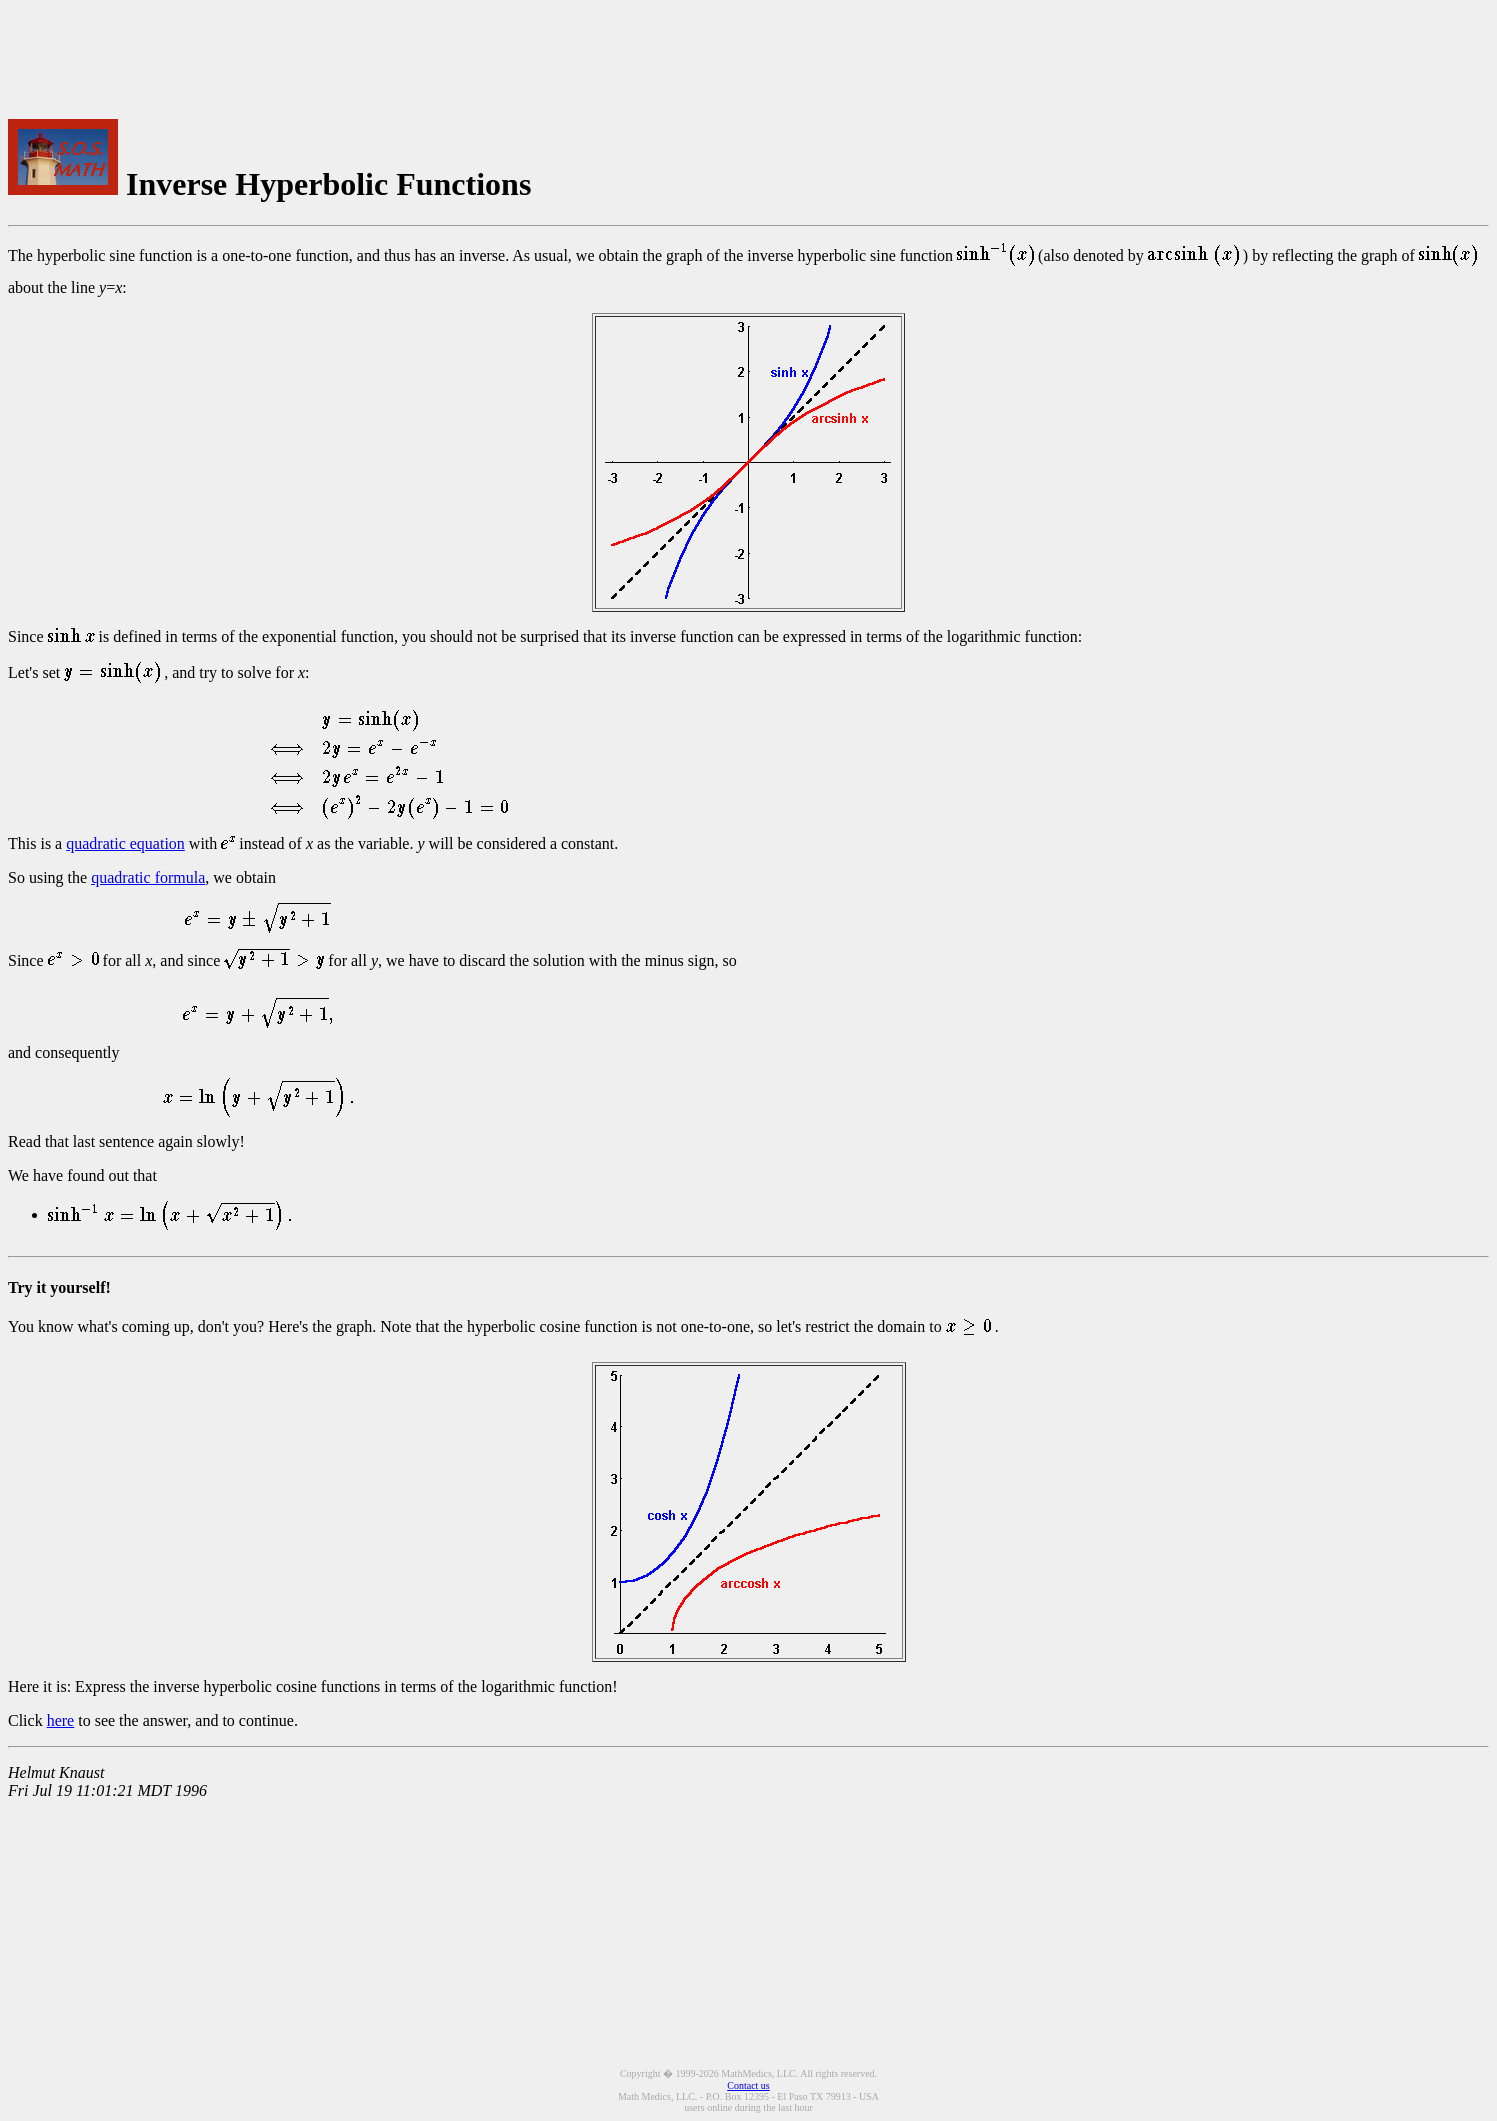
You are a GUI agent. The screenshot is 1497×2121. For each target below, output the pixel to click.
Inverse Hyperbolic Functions (328, 184)
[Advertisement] (663, 53)
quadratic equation (125, 843)
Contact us (748, 2085)
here (61, 1720)
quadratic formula (148, 877)
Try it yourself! (59, 1287)
